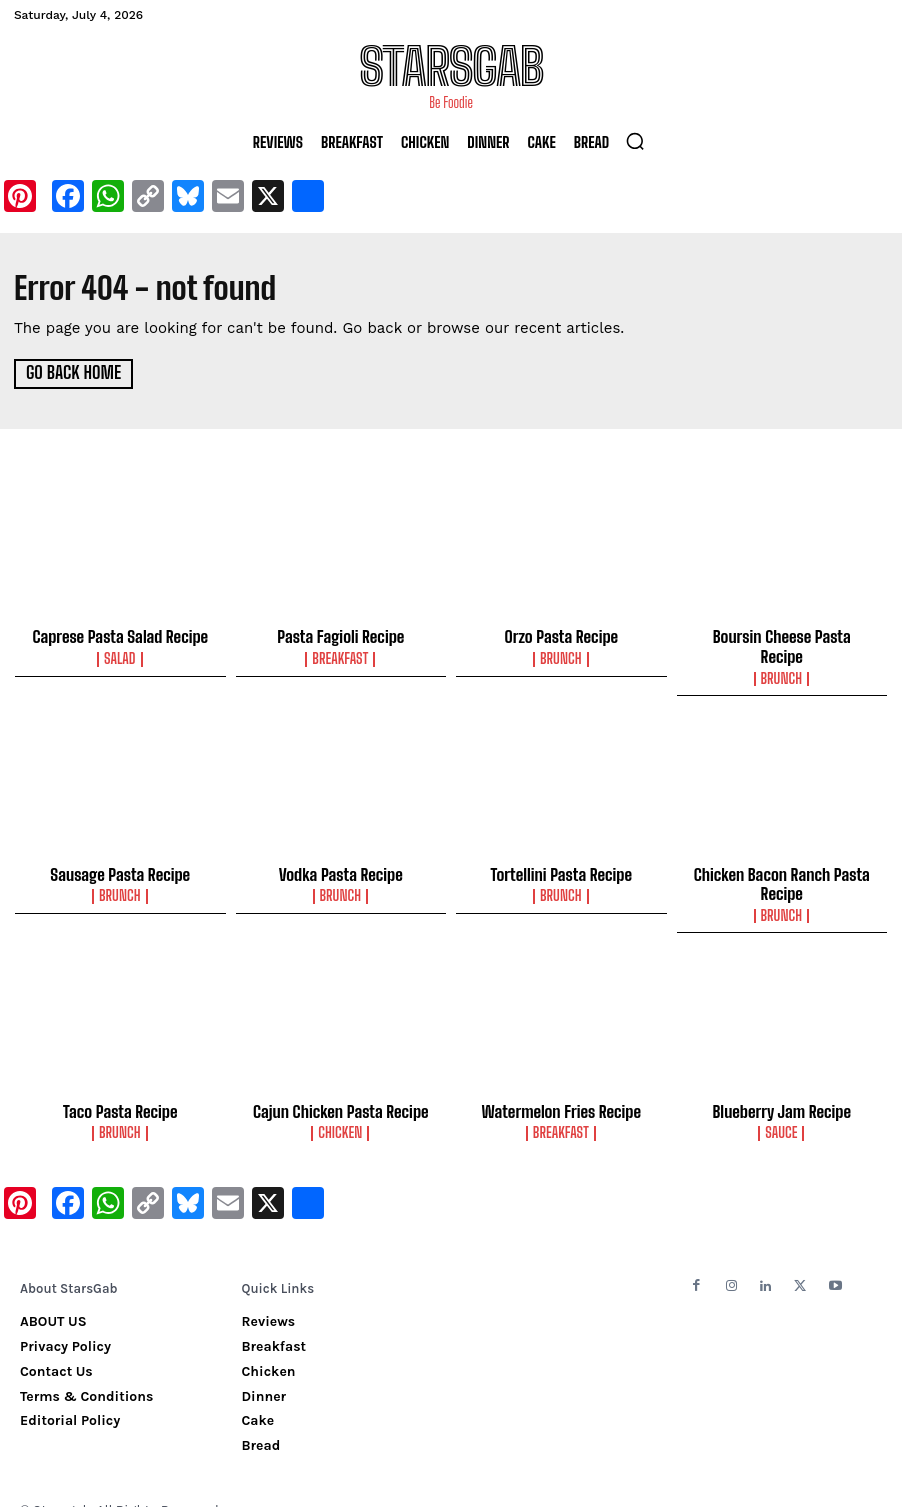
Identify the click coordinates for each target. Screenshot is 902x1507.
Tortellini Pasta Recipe (561, 851)
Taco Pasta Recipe (120, 1084)
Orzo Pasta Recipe (561, 635)
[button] (635, 141)
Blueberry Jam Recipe (781, 1084)
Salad (120, 656)
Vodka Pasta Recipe (341, 851)
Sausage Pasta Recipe (120, 851)
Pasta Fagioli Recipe (341, 635)
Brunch (561, 656)
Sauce (781, 1105)
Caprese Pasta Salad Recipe (120, 635)
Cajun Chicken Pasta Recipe (340, 1084)
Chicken (340, 1105)
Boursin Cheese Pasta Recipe (782, 635)
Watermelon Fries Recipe (561, 1084)
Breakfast (341, 656)
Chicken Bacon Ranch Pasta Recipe (781, 860)
